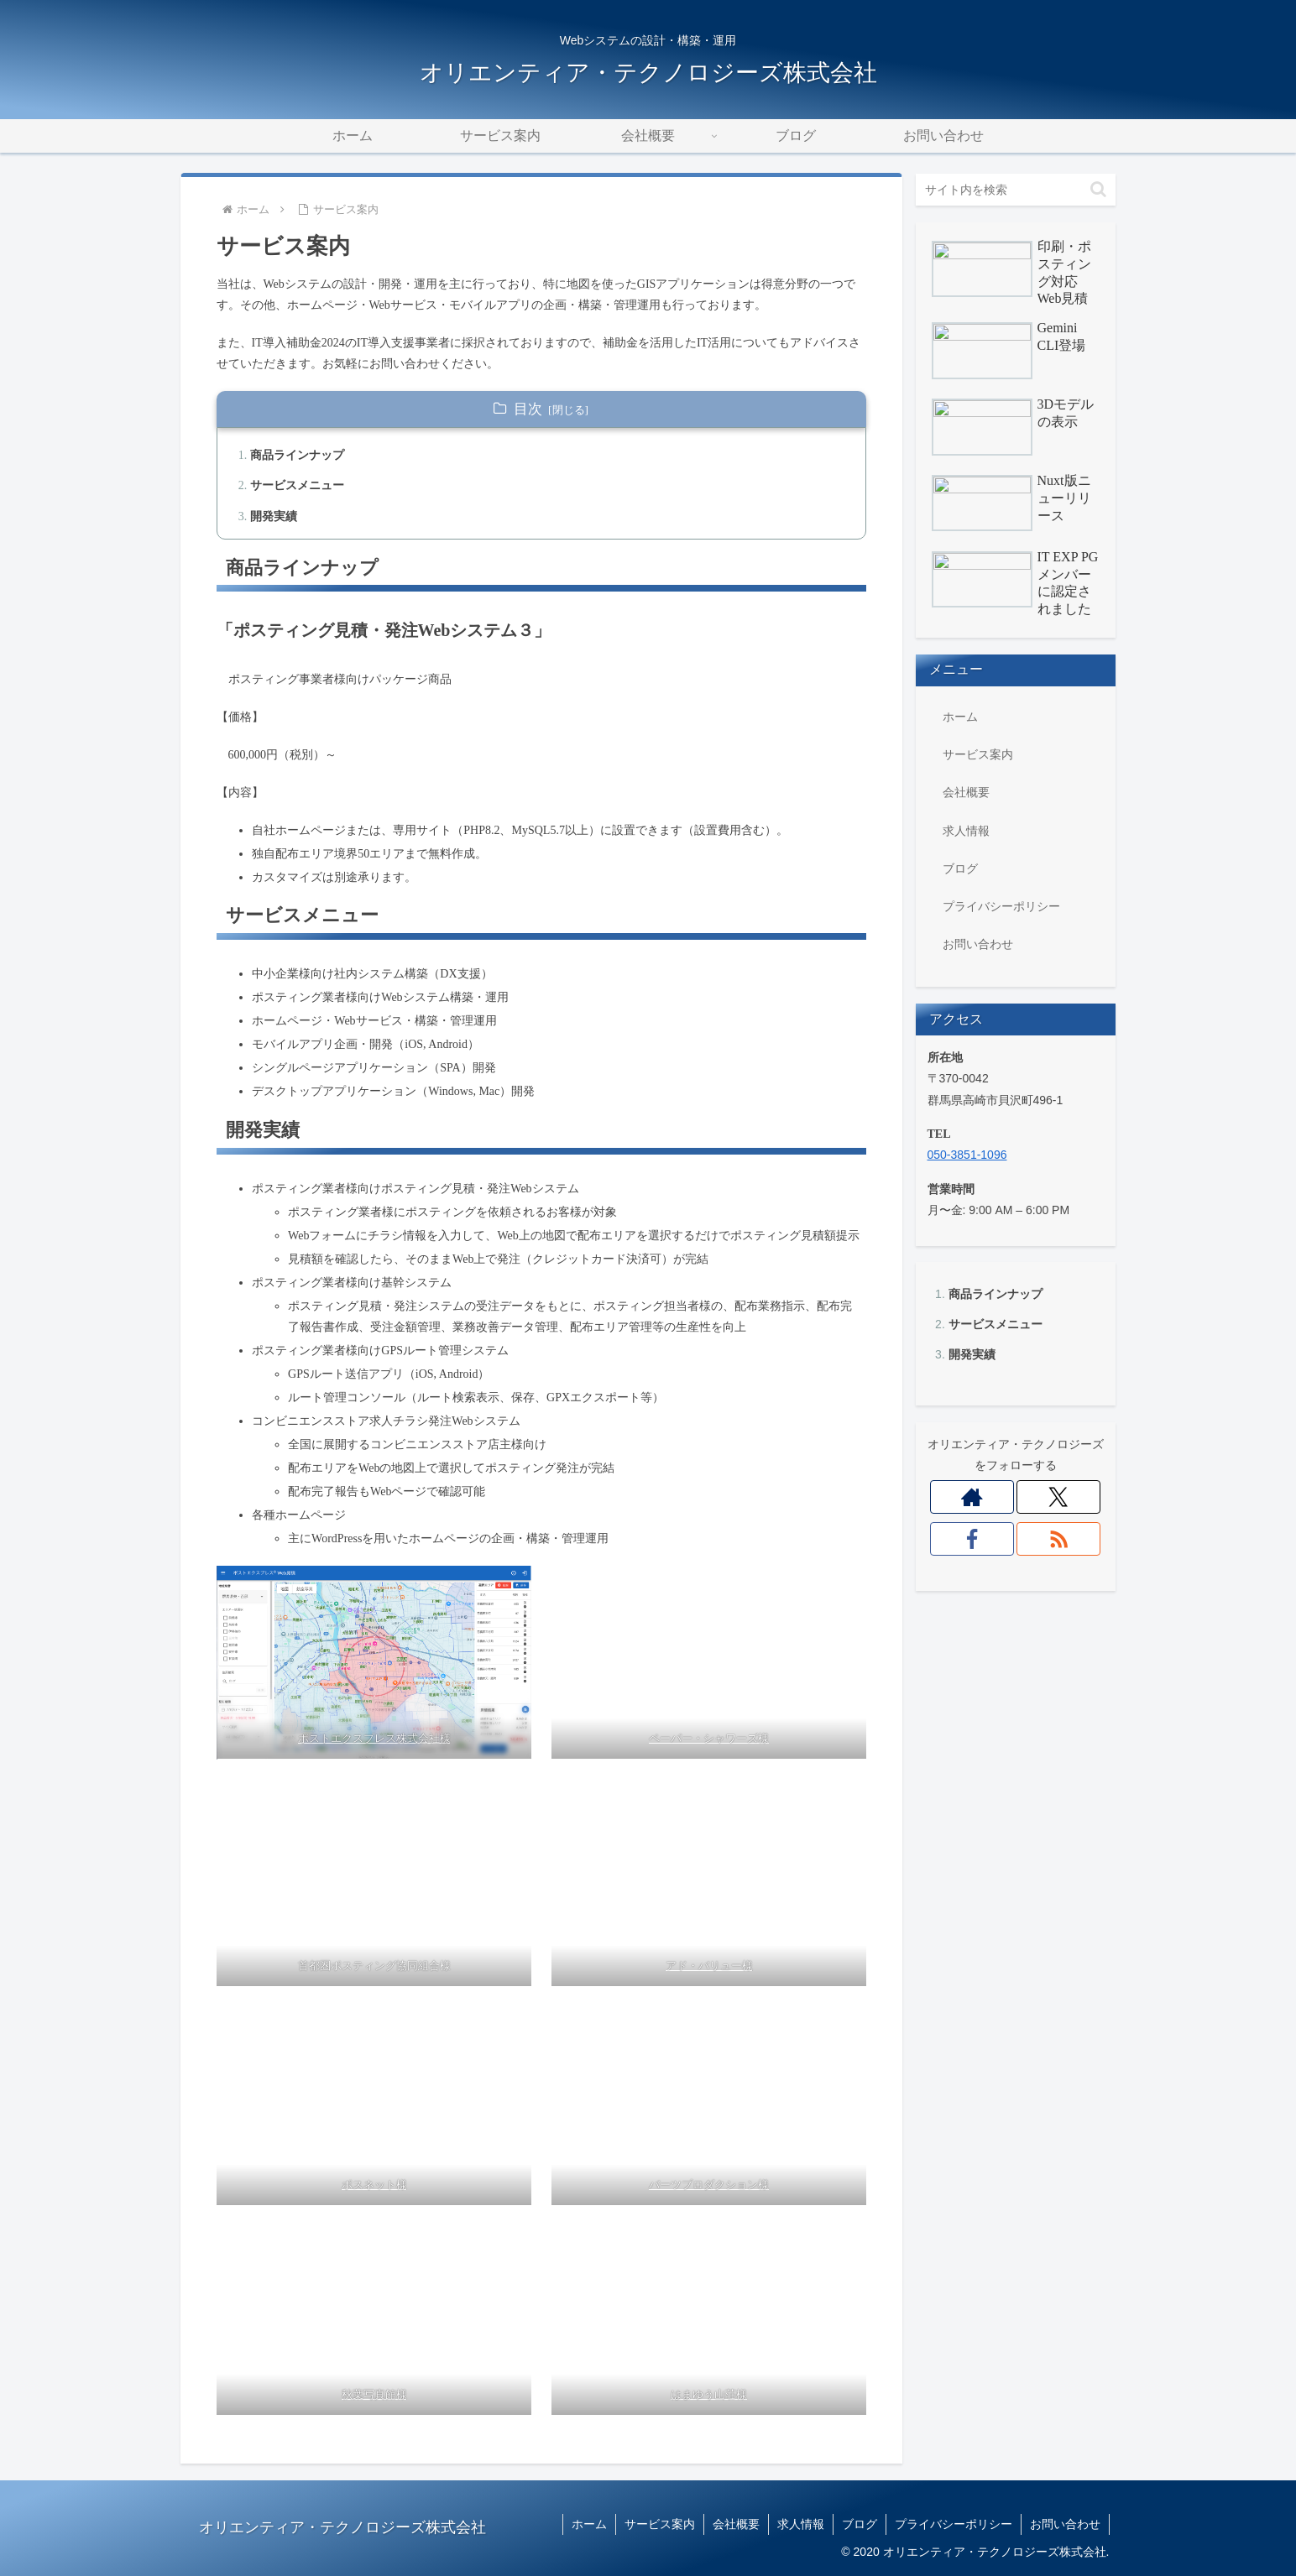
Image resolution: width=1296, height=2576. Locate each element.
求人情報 (966, 830)
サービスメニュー (995, 1324)
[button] (1098, 189)
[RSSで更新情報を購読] (1058, 1539)
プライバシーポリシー (1001, 906)
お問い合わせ (978, 944)
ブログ (960, 868)
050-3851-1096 (967, 1154)
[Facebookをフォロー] (972, 1539)
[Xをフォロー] (1058, 1497)
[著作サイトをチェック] (972, 1497)
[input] (1016, 190)
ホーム (960, 716)
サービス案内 (978, 754)
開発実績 (972, 1354)
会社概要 (966, 792)
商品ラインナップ (995, 1294)
